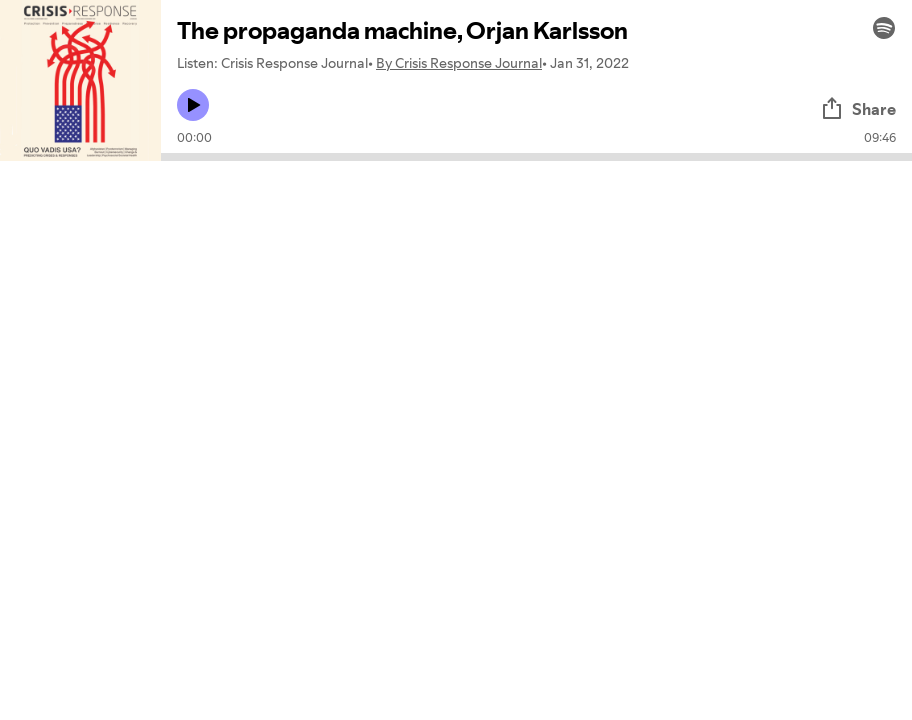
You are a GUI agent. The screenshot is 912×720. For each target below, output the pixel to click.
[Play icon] (193, 105)
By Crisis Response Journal (459, 63)
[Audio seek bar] (536, 157)
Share (858, 109)
